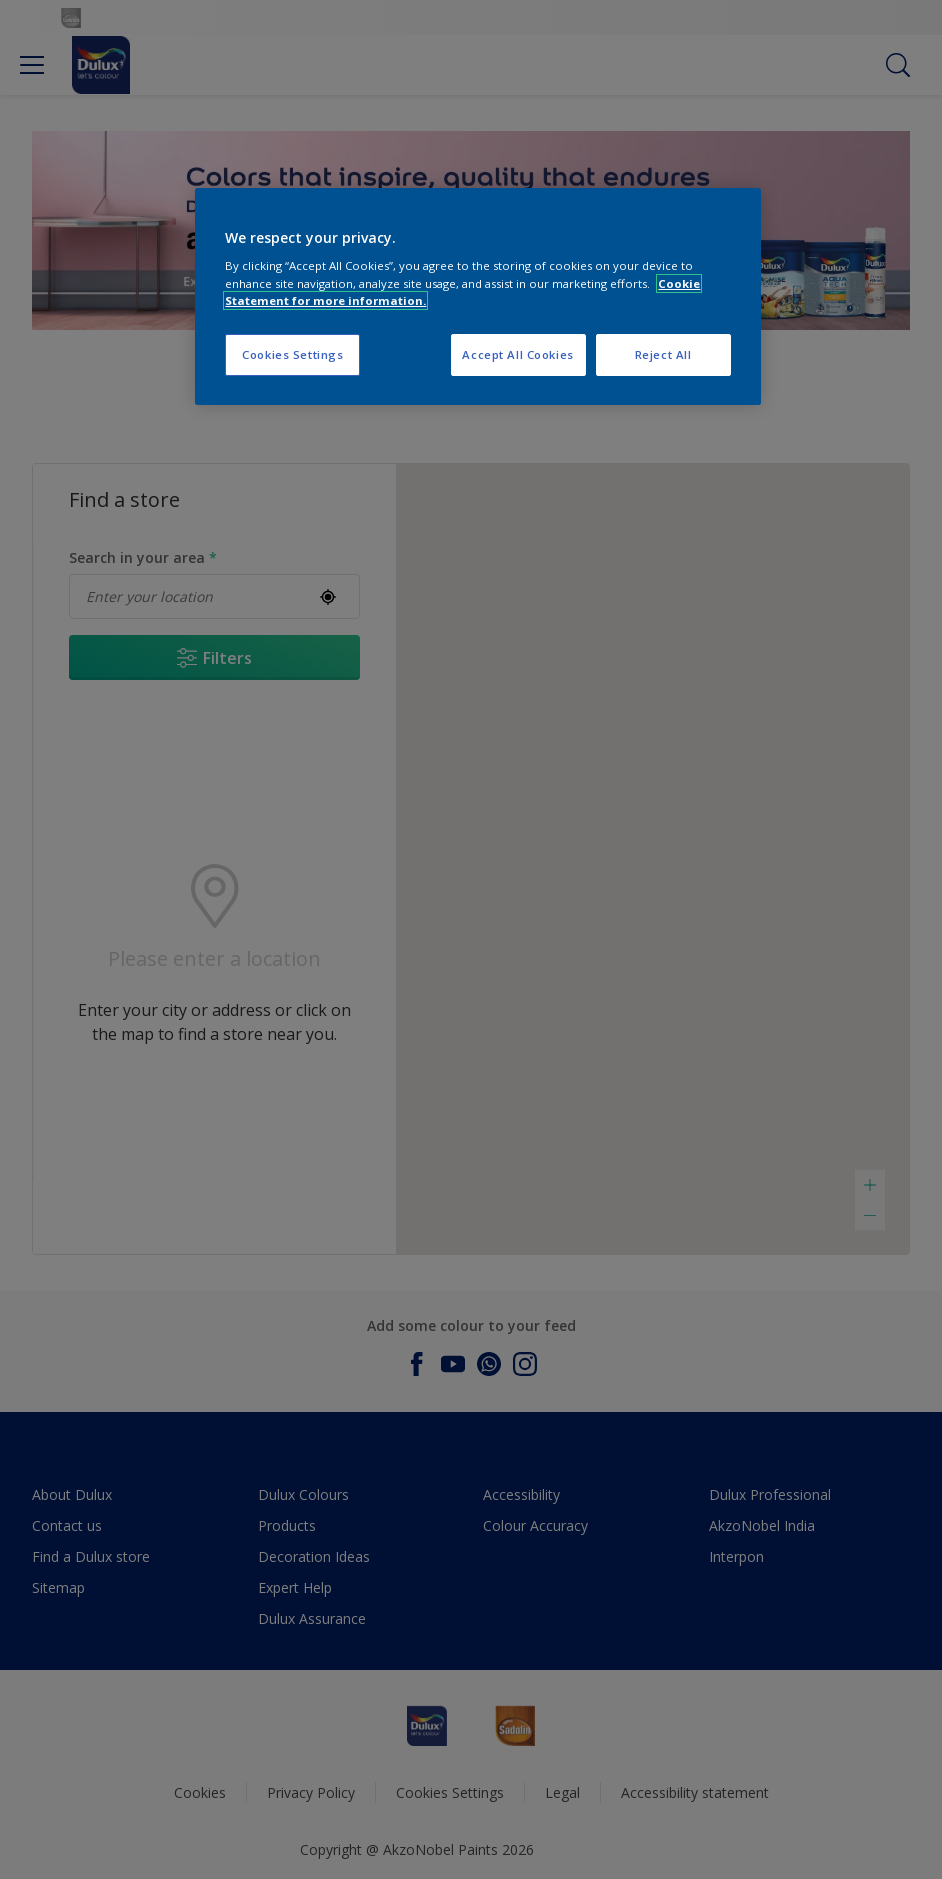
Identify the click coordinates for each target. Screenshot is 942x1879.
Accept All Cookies (517, 354)
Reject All (663, 354)
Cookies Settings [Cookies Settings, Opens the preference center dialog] (292, 354)
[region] (477, 296)
